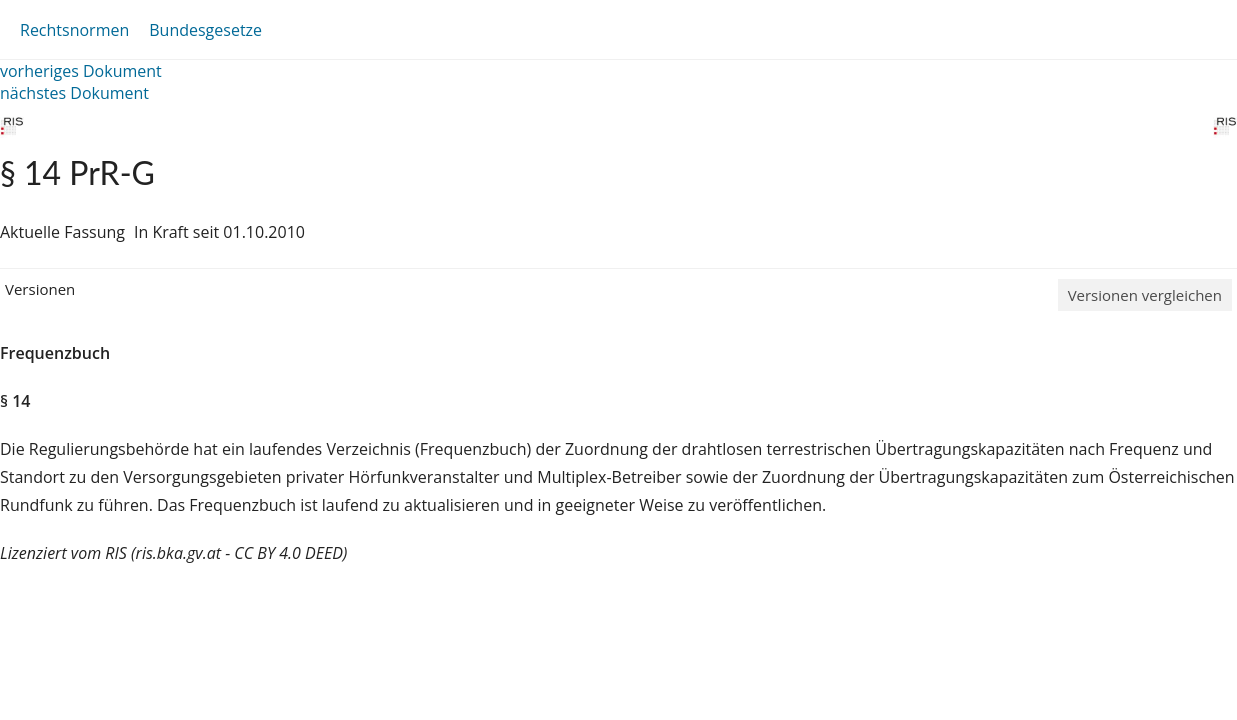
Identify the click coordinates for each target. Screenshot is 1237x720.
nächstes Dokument (74, 93)
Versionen (40, 289)
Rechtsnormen (74, 30)
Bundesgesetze (205, 30)
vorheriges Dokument (81, 71)
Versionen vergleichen (1145, 295)
